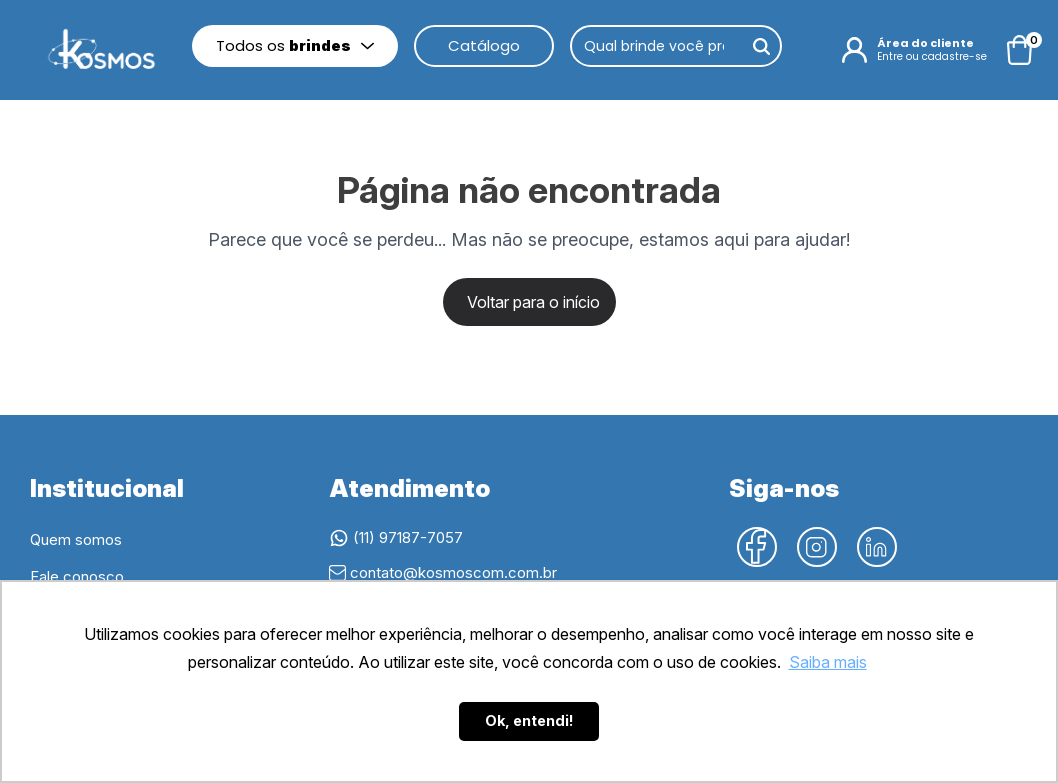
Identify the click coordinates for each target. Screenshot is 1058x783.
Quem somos (76, 539)
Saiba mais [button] (828, 662)
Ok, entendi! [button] (529, 720)
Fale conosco (77, 576)
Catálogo (484, 45)
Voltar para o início (533, 302)
